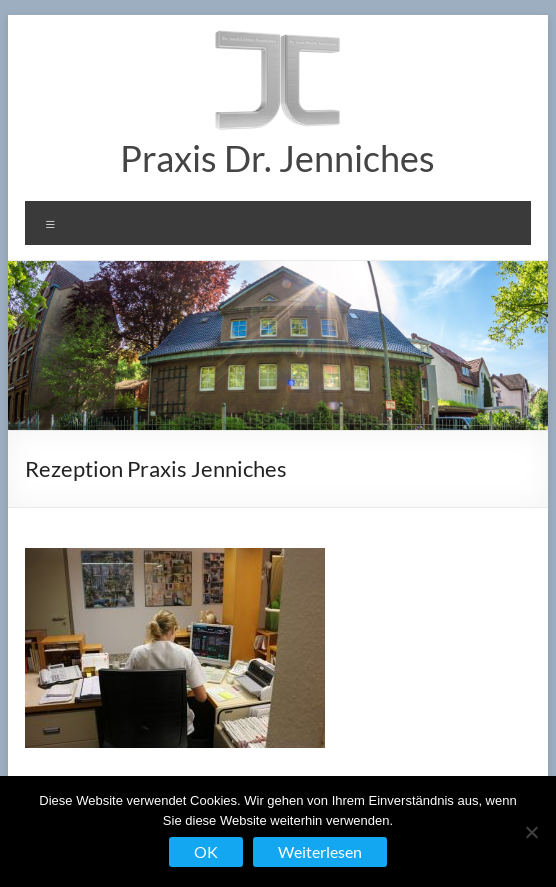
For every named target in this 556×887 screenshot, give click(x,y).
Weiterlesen (320, 851)
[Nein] (531, 832)
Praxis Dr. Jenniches (277, 158)
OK (206, 851)
